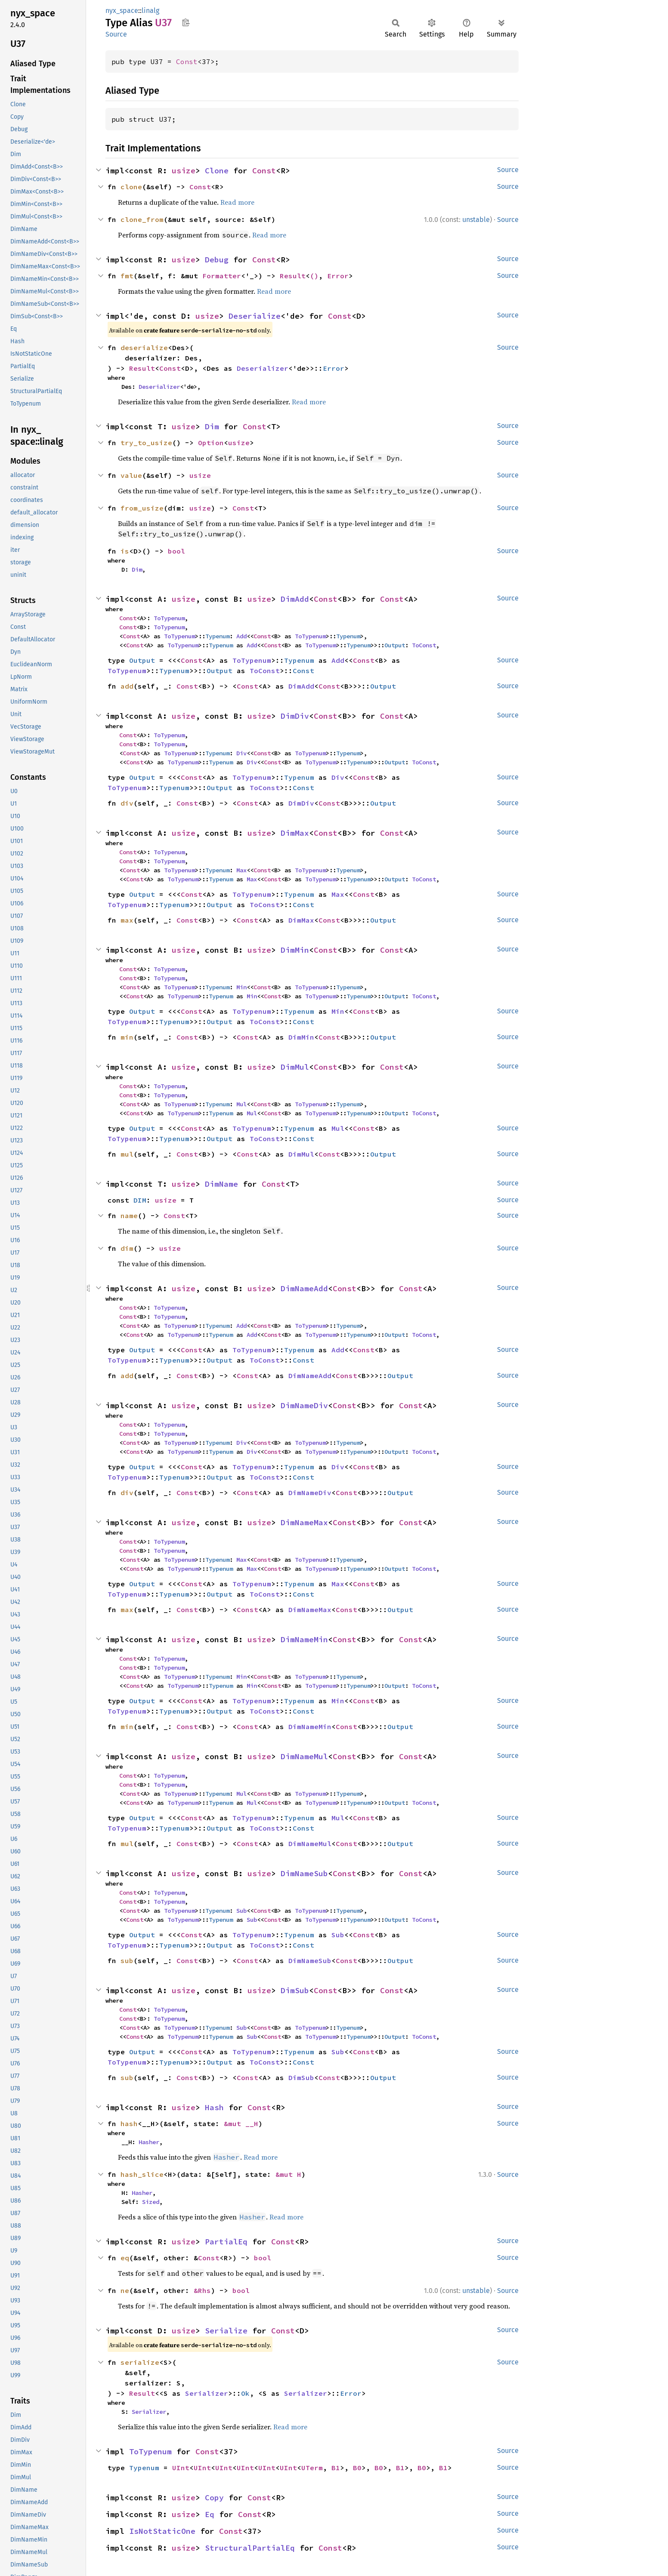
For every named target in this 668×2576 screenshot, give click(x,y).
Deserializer (262, 368)
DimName (221, 1184)
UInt (180, 2467)
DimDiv (295, 716)
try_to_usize (146, 442)
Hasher (149, 2142)
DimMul (295, 1067)
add (127, 686)
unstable (476, 219)
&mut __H (241, 2123)
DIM (139, 1200)
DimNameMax (304, 1522)
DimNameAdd (304, 1288)
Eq (209, 2514)
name (129, 1215)
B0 (357, 2467)
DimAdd (295, 599)
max (127, 920)
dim (127, 1248)
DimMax (295, 833)
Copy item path (186, 22)
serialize (140, 2362)
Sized (150, 2202)
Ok (245, 2393)
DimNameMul (304, 1756)
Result (293, 275)
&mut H (288, 2174)
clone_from (142, 219)
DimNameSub (304, 1873)
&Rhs (202, 2290)
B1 (335, 2467)
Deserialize (255, 316)
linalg (150, 10)
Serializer (206, 2393)
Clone (217, 170)
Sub (241, 1910)
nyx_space (121, 10)
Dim (212, 426)
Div (241, 753)
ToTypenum (169, 618)
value (131, 475)
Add (241, 636)
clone (131, 186)
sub (127, 1960)
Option (211, 442)
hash (129, 2123)
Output (394, 645)
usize (183, 170)
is (125, 551)
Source (116, 34)
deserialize (144, 347)
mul (127, 1154)
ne (125, 2290)
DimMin (295, 950)
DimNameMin (304, 1639)
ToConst (424, 645)
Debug (217, 260)
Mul (241, 1104)
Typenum (217, 636)
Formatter (221, 275)
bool (176, 551)
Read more (237, 202)
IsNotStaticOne (162, 2531)
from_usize (142, 508)
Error (338, 275)
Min (241, 987)
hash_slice (142, 2174)
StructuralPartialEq (250, 2548)
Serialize (226, 2331)
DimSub (295, 1990)
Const (187, 61)
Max (241, 870)
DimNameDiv (304, 1405)
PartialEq (226, 2242)
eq (125, 2257)
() (314, 275)
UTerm (312, 2467)
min (127, 1037)
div (127, 803)
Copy (214, 2497)
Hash (214, 2107)
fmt (127, 275)
